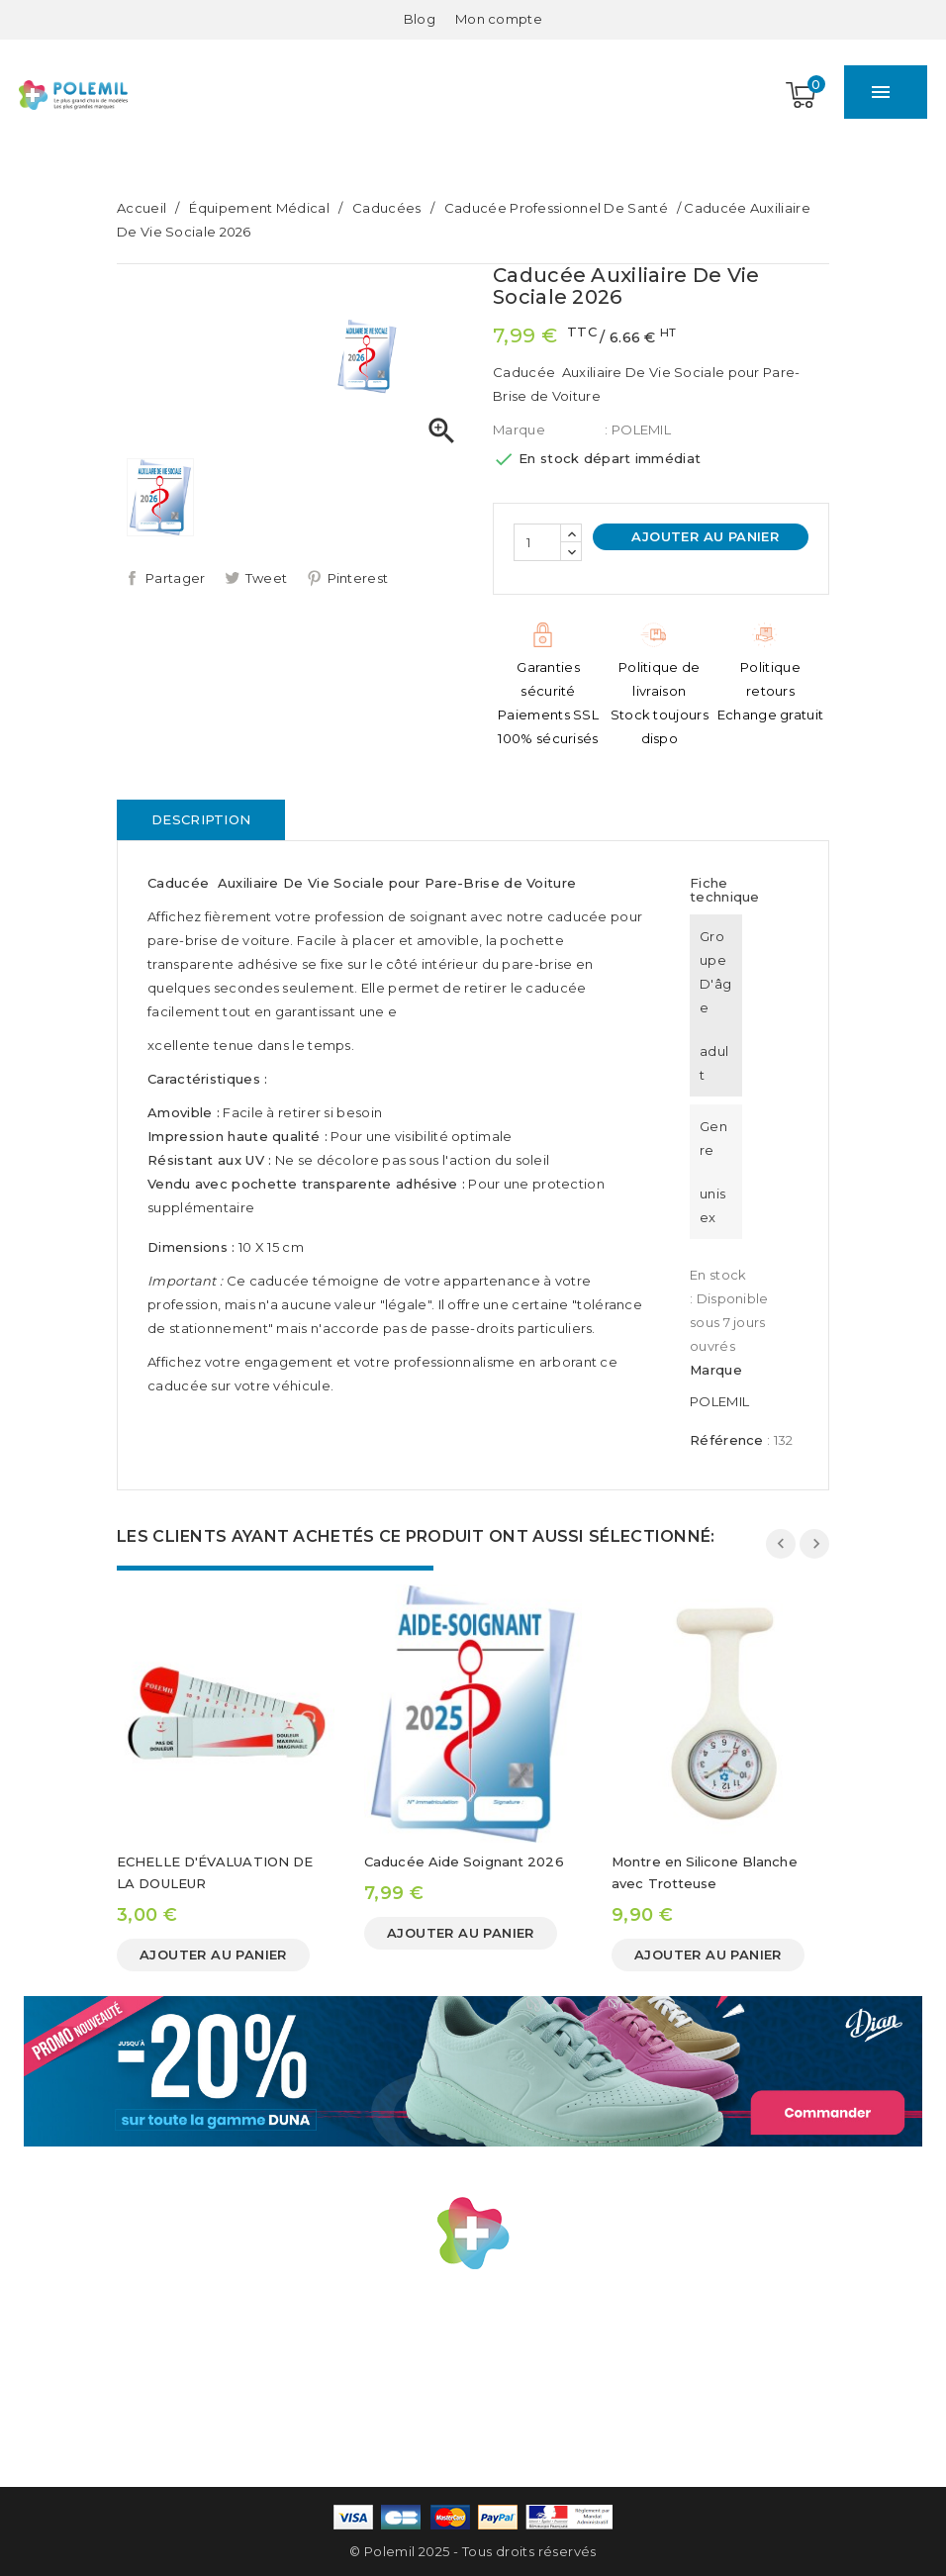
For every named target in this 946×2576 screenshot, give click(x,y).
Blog (419, 19)
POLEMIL (719, 1401)
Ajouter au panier (703, 536)
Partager (175, 578)
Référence (727, 1440)
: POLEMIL (638, 429)
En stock (718, 1275)
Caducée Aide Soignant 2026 (464, 1861)
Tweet (266, 578)
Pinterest (358, 578)
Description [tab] (200, 819)
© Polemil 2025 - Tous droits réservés (473, 2551)
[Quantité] (537, 542)
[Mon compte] (498, 19)
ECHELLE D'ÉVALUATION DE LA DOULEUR (215, 1872)
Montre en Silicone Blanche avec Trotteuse (705, 1872)
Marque (519, 429)
